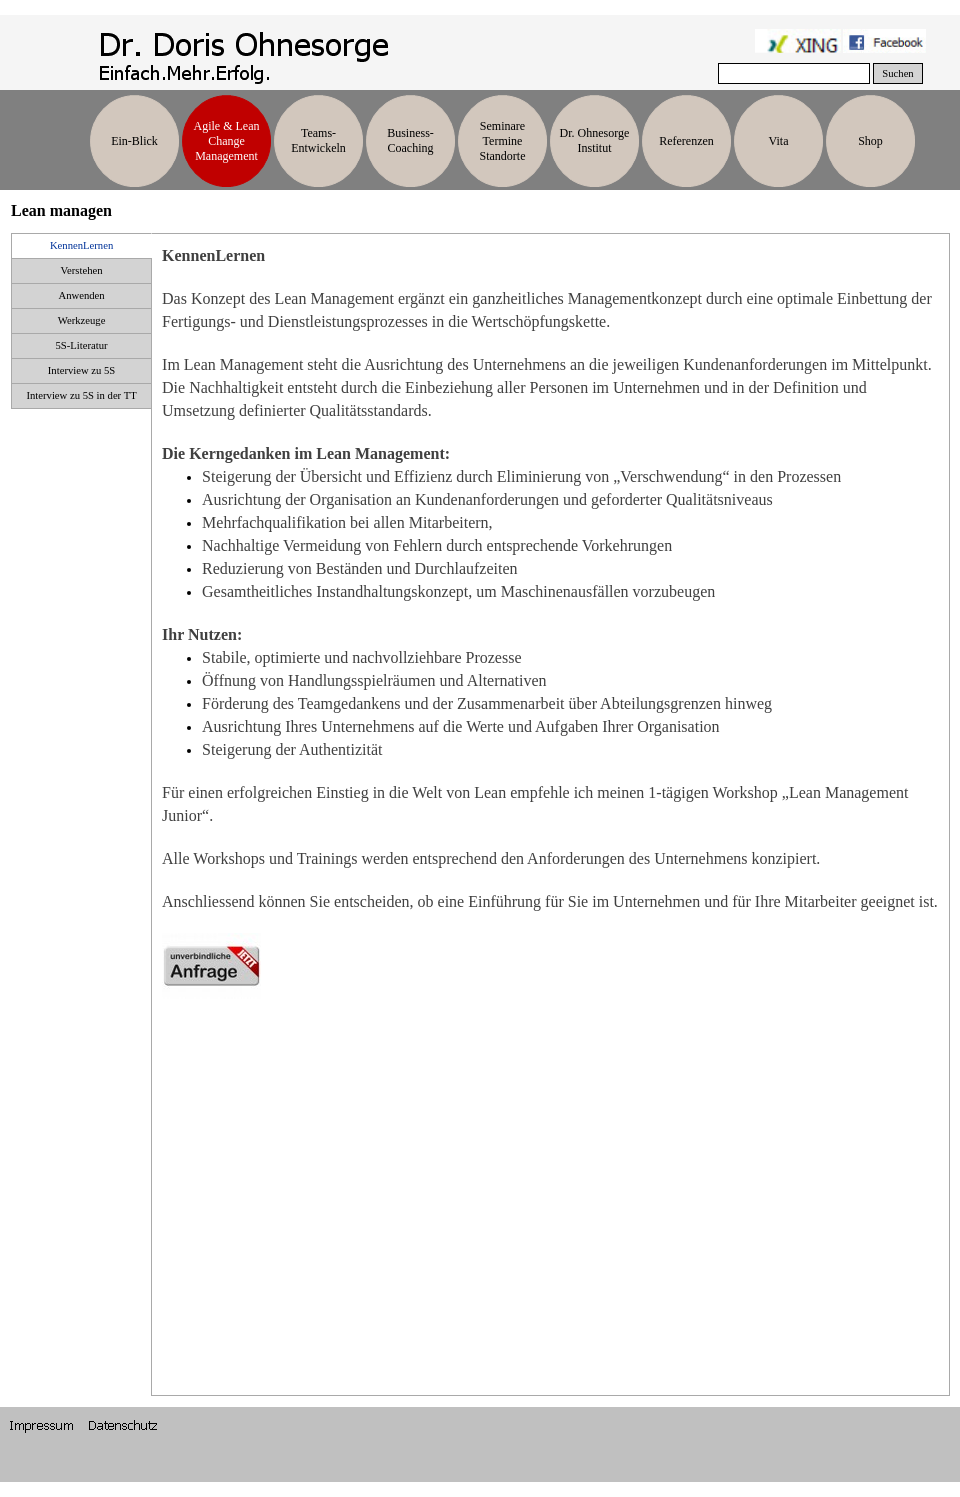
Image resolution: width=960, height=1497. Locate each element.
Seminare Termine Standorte (503, 141)
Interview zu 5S (81, 370)
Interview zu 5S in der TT (81, 395)
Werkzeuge (82, 320)
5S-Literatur (82, 345)
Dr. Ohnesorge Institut (595, 140)
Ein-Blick (134, 141)
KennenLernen (81, 245)
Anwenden (81, 295)
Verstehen (82, 270)
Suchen (897, 73)
